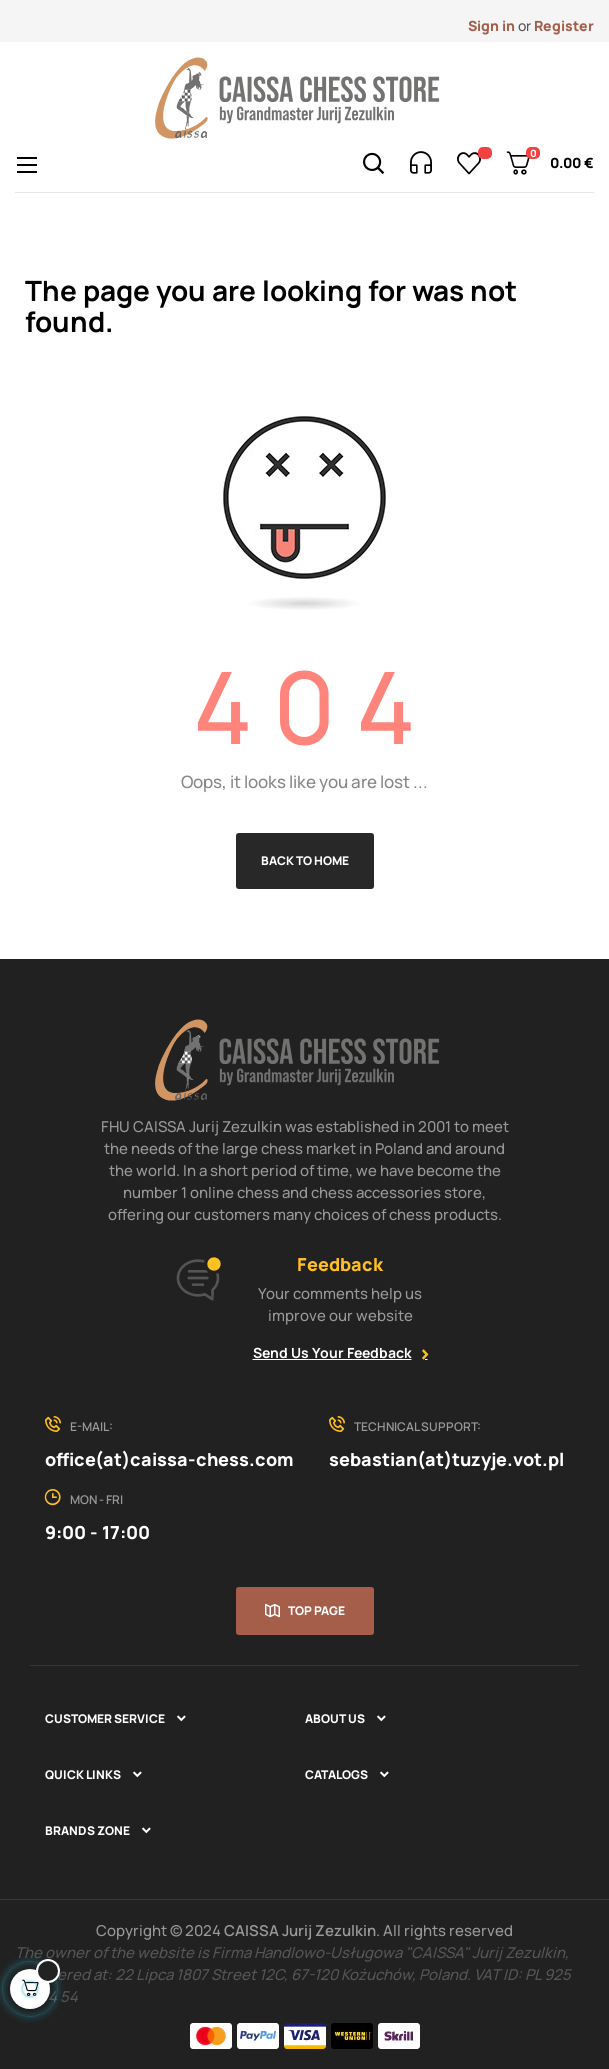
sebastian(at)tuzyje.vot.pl (446, 1459)
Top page (316, 1610)
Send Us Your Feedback (332, 1352)
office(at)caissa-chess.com (169, 1459)
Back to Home (305, 860)
